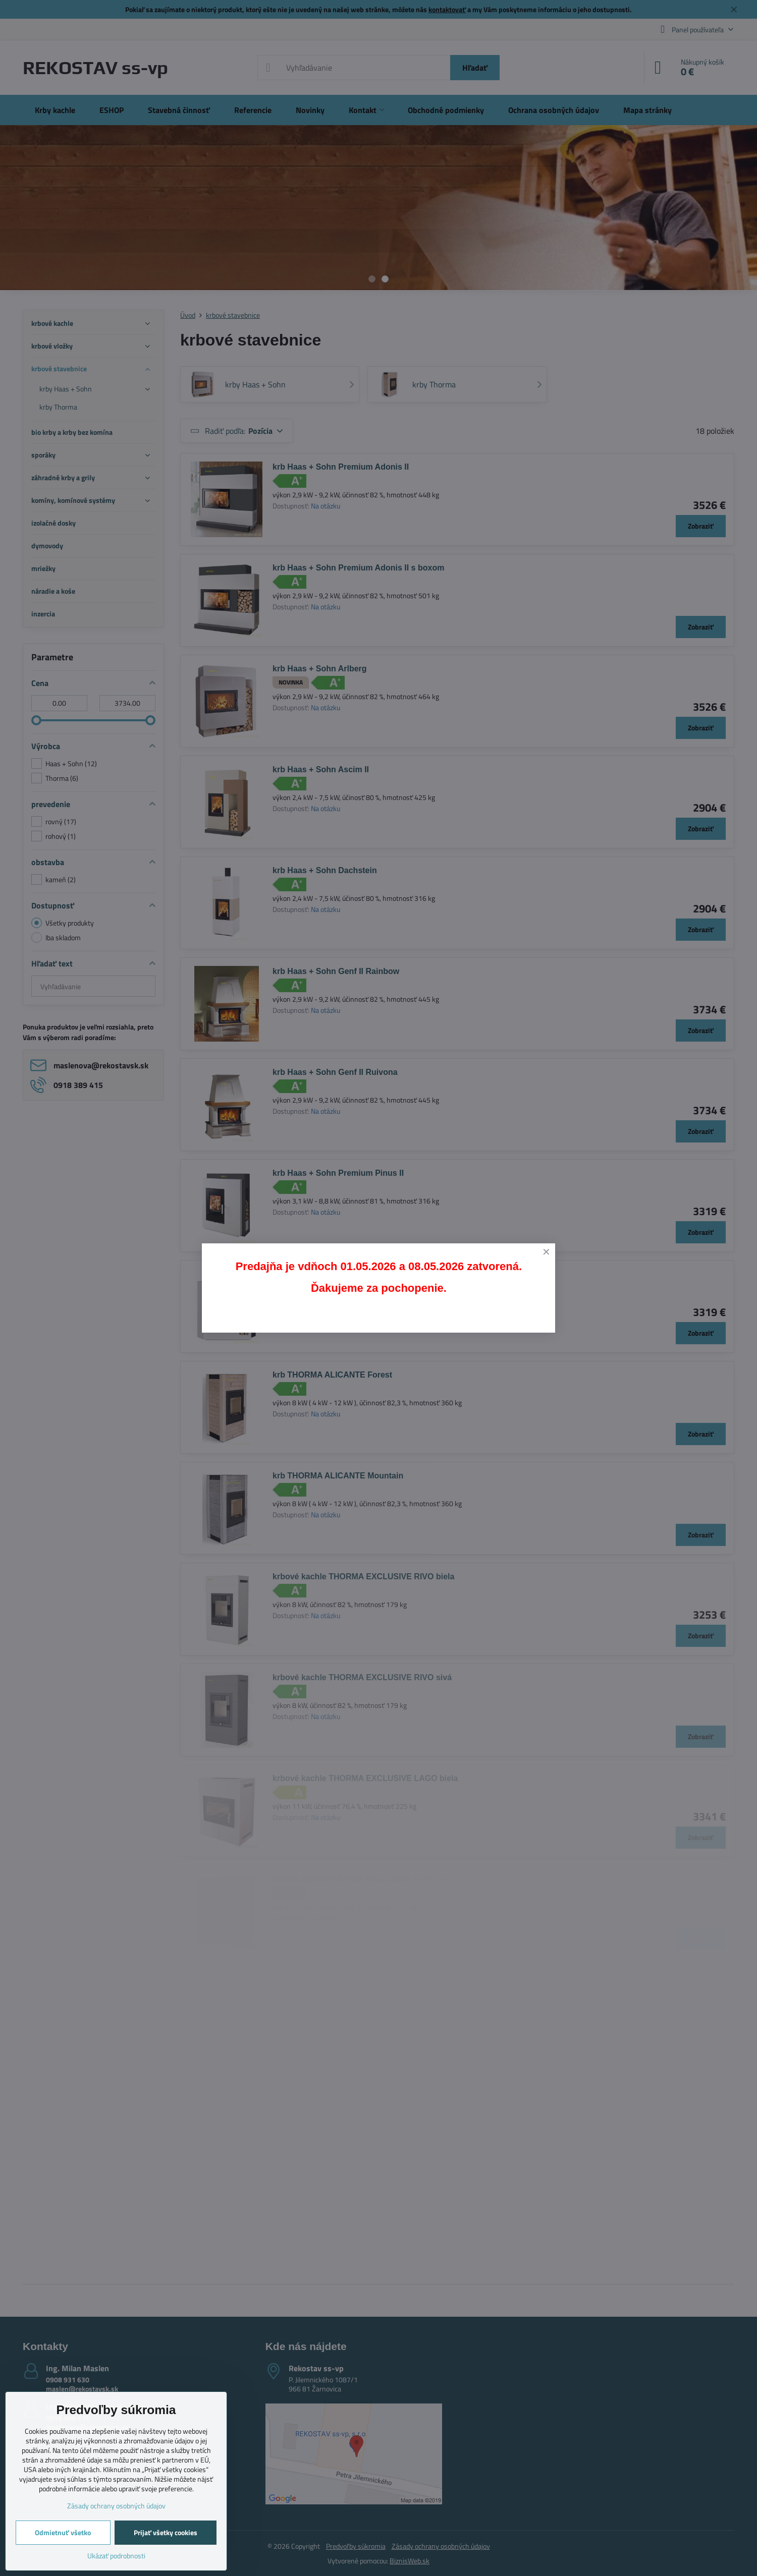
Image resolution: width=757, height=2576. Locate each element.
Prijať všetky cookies (165, 2532)
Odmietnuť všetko (63, 2532)
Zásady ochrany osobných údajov (116, 2505)
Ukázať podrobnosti (116, 2555)
